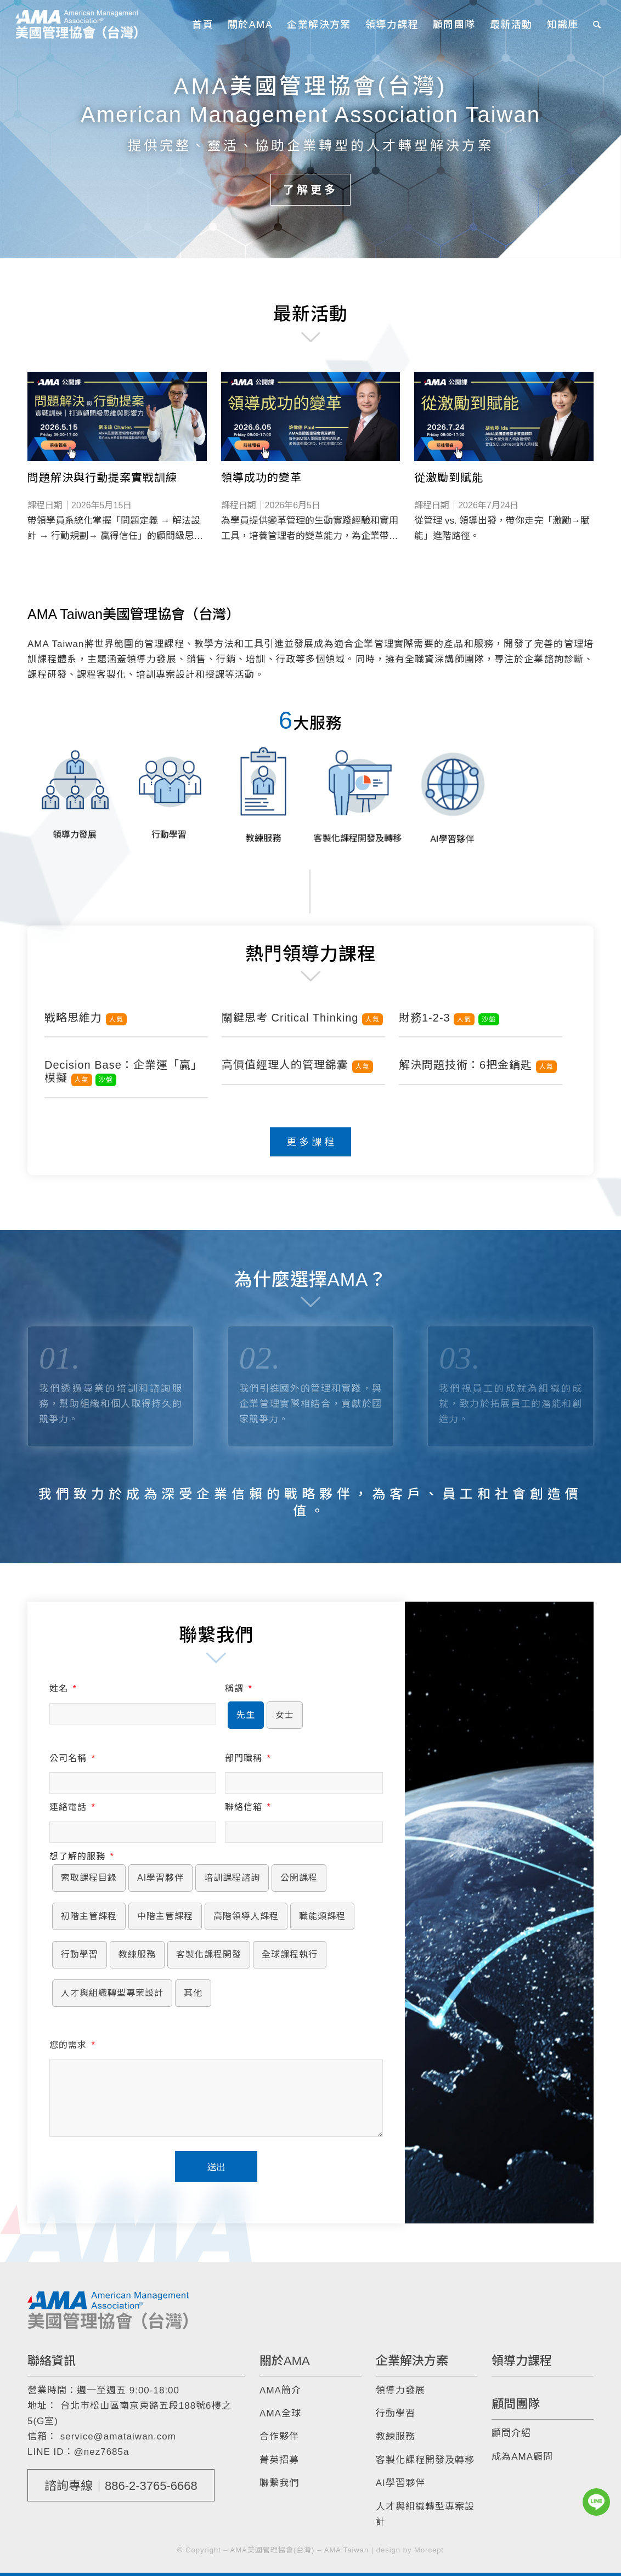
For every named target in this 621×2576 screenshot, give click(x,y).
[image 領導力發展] (74, 790)
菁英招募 (279, 2460)
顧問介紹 (511, 2433)
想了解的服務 (81, 1856)
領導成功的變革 (261, 478)
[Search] (597, 24)
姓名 (62, 1688)
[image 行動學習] (169, 790)
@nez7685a (101, 2452)
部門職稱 (247, 1758)
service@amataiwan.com (118, 2436)
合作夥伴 (279, 2436)
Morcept (429, 2550)
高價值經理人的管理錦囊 (297, 1065)
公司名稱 (72, 1758)
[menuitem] (203, 24)
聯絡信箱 (247, 1807)
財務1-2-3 (449, 1018)
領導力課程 (522, 2361)
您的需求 (72, 2045)
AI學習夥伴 (400, 2483)
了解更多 (310, 189)
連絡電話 (72, 1807)
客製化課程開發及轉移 (425, 2460)
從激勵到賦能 (448, 478)
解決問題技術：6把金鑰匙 (478, 1065)
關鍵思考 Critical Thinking (302, 1018)
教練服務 (395, 2436)
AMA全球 (280, 2413)
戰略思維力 (85, 1018)
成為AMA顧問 (522, 2457)
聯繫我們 (279, 2483)
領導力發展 (400, 2390)
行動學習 (395, 2413)
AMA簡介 (280, 2390)
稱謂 (238, 1688)
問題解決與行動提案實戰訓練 (102, 478)
